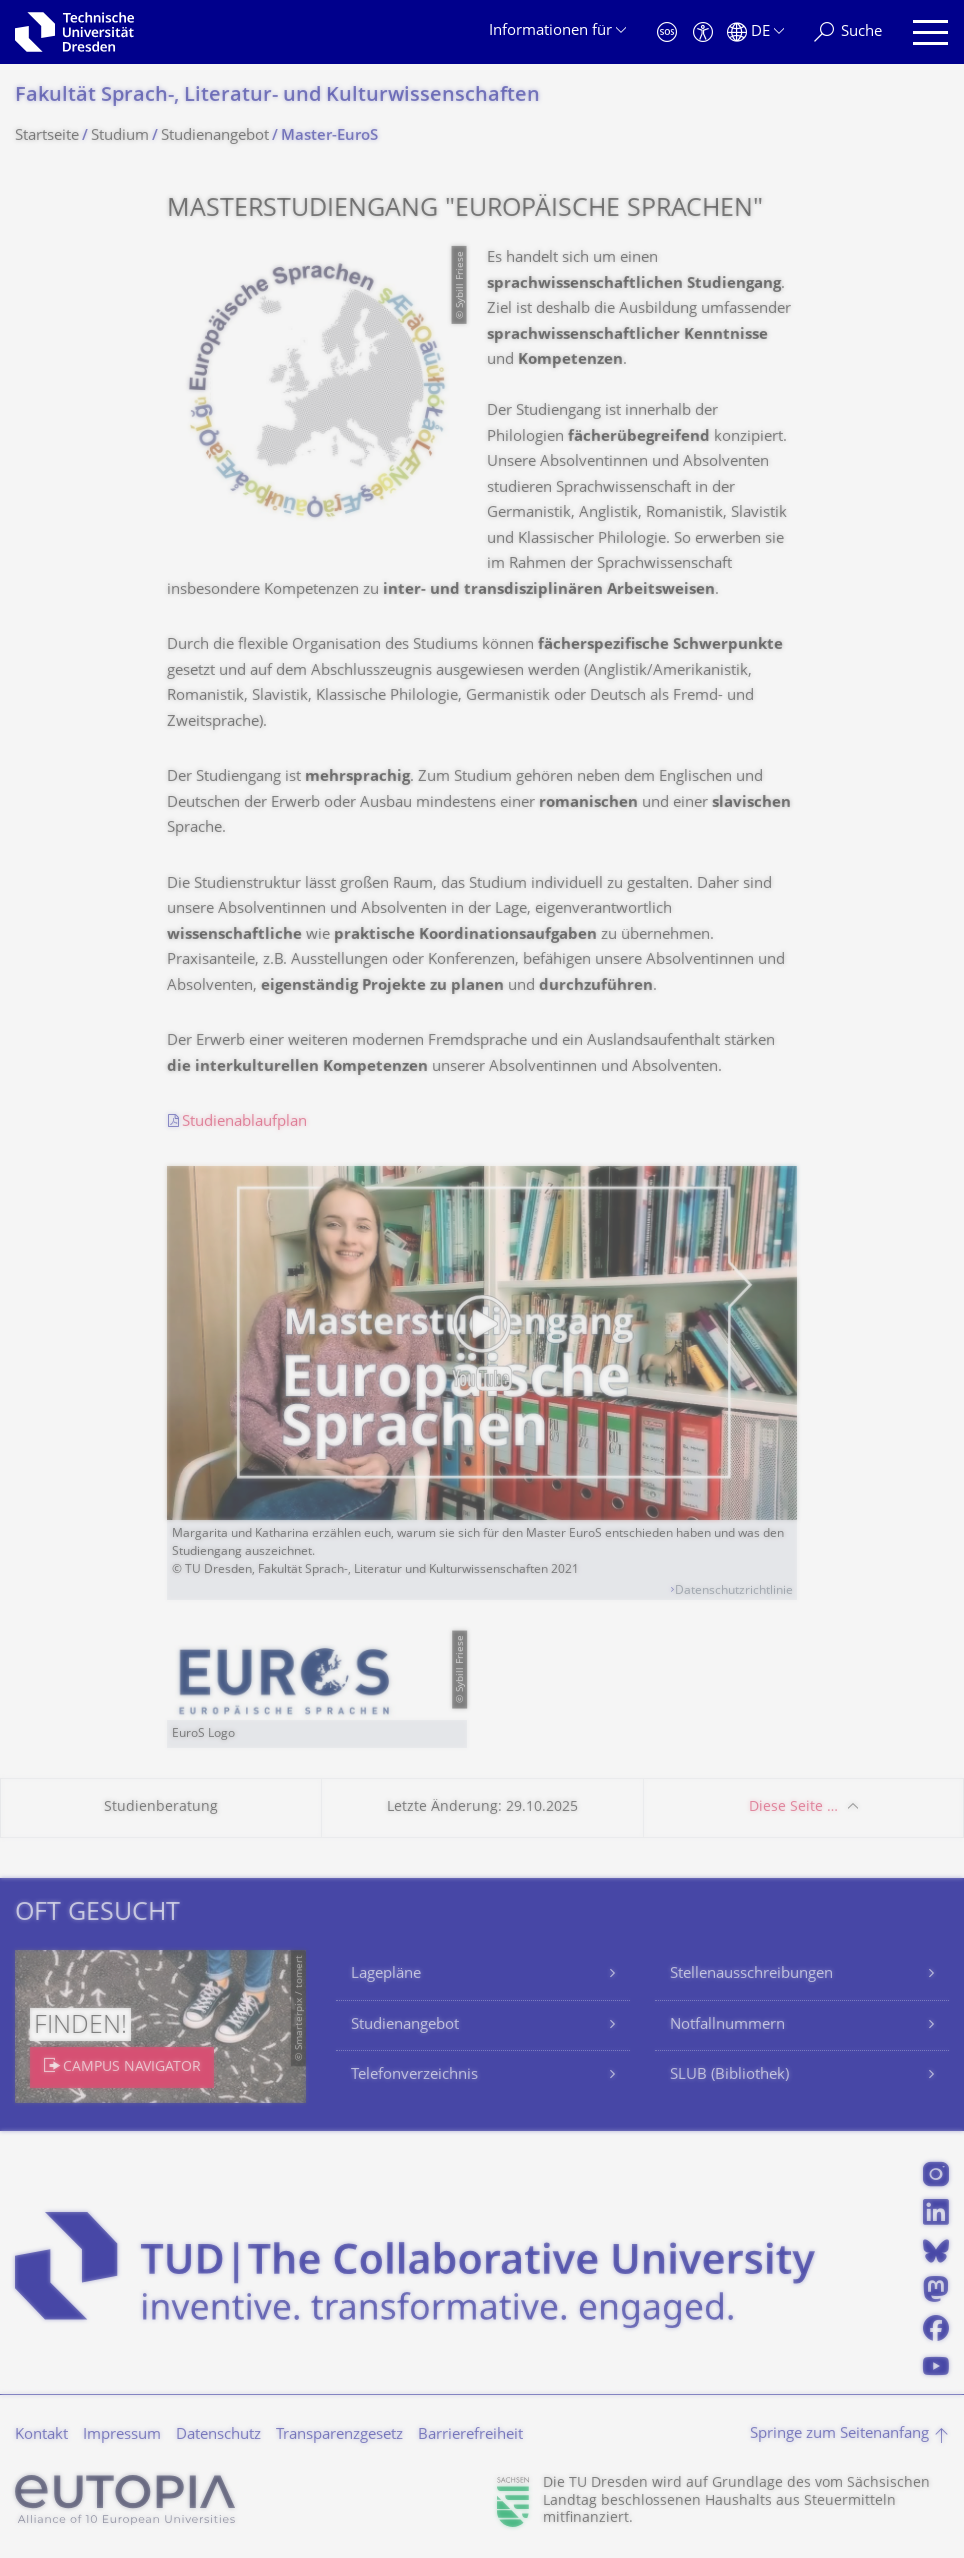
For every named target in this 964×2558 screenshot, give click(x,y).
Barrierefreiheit (470, 2435)
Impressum (122, 2435)
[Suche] (848, 32)
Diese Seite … (793, 1807)
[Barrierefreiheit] (703, 32)
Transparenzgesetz (339, 2435)
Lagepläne (386, 1974)
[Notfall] (667, 32)
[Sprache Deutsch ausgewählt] (755, 32)
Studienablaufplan (244, 1122)
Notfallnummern (727, 2025)
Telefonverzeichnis (414, 2075)
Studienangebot (405, 2025)
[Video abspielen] (482, 1343)
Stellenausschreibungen (751, 1974)
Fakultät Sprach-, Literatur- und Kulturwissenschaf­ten (277, 96)
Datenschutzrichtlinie (734, 1591)
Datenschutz (218, 2435)
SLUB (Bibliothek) (729, 2075)
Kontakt (41, 2435)
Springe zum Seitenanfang (839, 2434)
